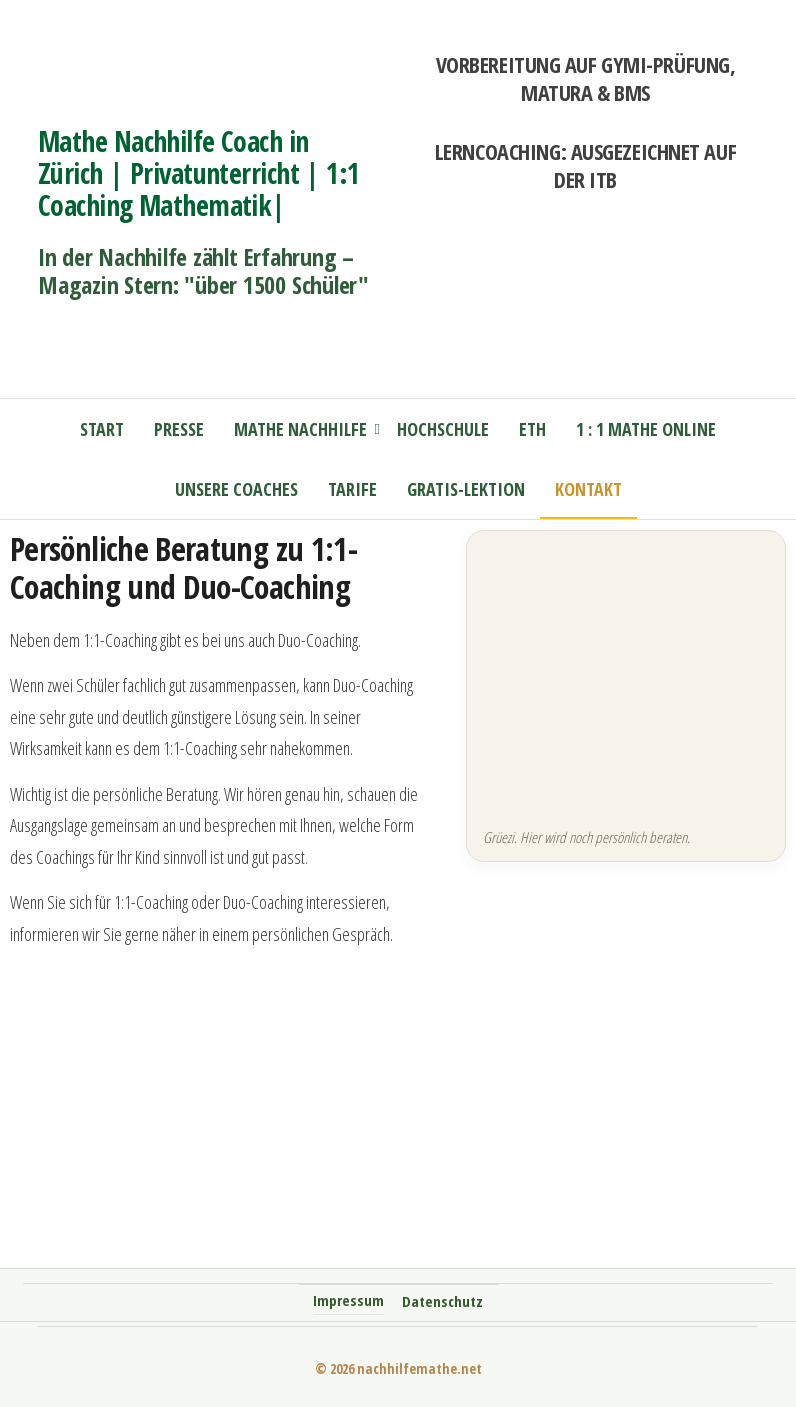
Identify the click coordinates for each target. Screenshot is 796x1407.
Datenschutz (442, 1301)
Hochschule (443, 429)
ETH (532, 429)
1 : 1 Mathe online (646, 429)
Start (102, 429)
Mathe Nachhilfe (300, 429)
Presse (179, 429)
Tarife (352, 489)
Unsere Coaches (236, 489)
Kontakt (588, 489)
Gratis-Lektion (466, 489)
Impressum (348, 1300)
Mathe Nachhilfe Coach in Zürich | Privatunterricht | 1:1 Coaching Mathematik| (199, 173)
